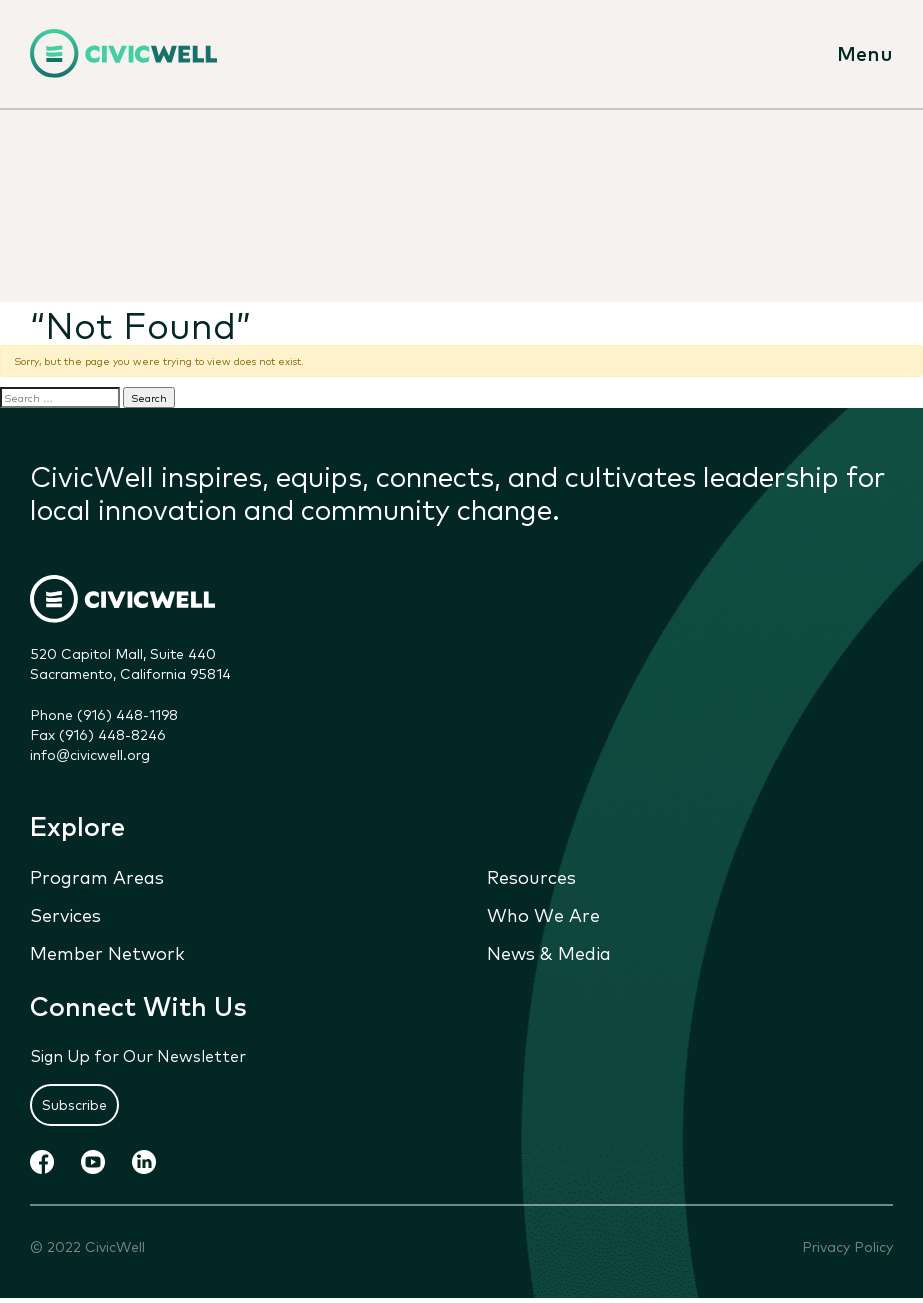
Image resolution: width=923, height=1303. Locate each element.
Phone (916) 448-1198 (104, 714)
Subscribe (74, 1104)
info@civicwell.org (90, 754)
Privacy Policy (847, 1246)
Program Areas (97, 876)
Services (65, 914)
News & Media (549, 952)
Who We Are (543, 914)
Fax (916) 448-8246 (98, 734)
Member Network (107, 952)
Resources (531, 876)
